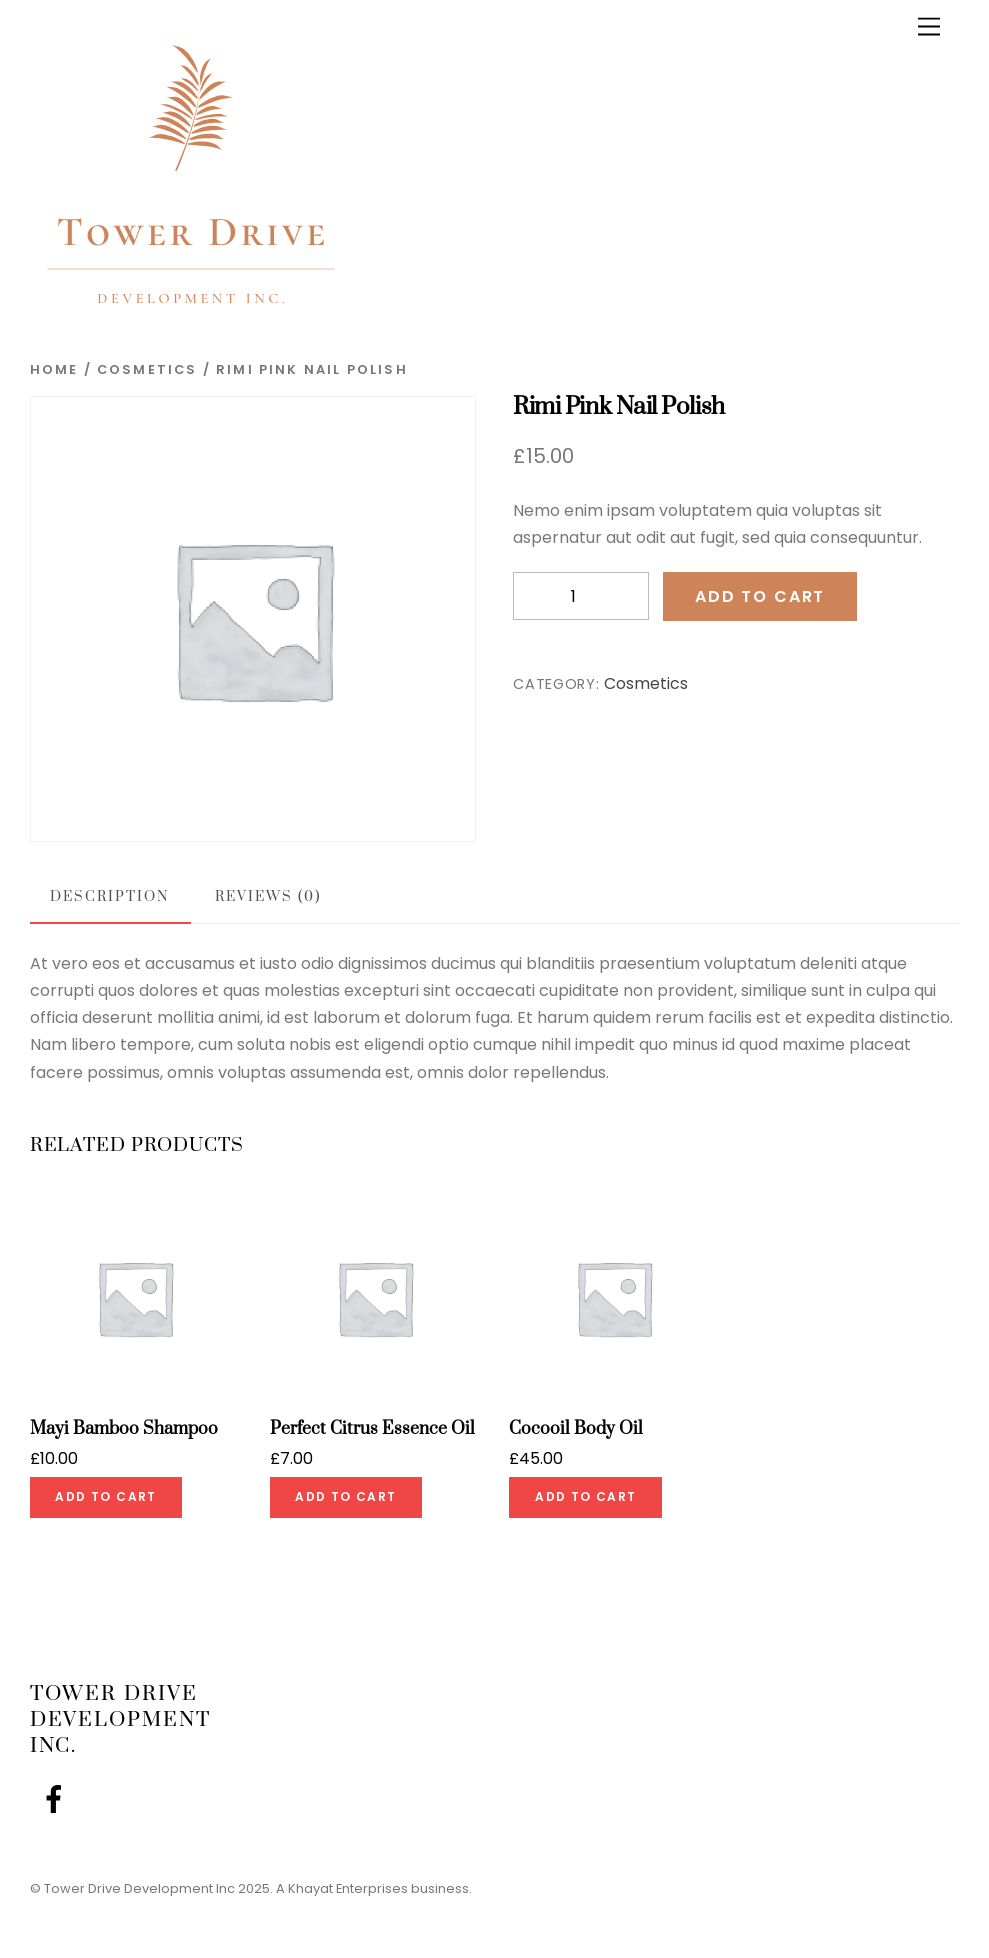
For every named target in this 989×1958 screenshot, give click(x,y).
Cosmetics (147, 369)
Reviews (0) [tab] (267, 897)
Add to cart (760, 596)
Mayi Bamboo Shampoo (124, 1429)
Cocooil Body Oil (576, 1429)
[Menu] (929, 27)
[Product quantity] (581, 596)
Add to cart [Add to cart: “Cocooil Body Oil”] (585, 1496)
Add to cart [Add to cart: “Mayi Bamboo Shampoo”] (105, 1496)
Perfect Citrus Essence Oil (372, 1429)
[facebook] (57, 1799)
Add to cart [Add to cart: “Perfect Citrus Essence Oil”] (345, 1496)
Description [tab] (109, 897)
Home (54, 369)
